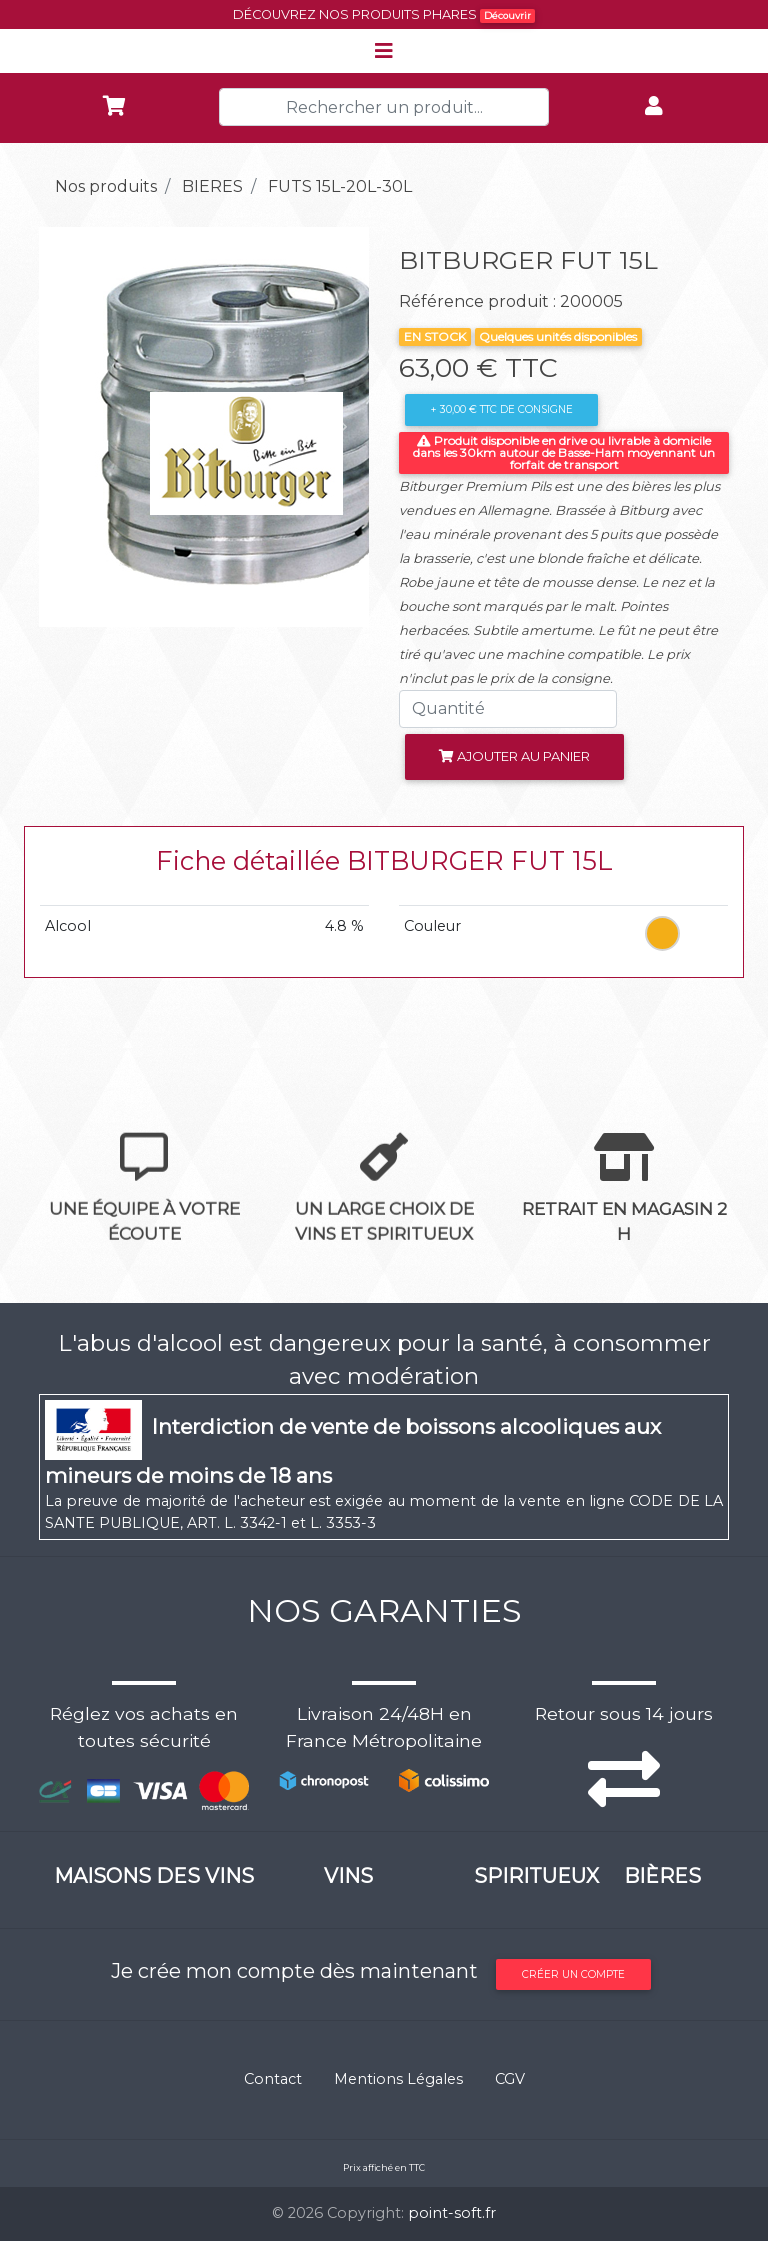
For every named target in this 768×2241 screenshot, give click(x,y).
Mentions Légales (398, 2079)
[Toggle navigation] (384, 51)
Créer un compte (573, 1974)
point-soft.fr (452, 2213)
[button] (64, 427)
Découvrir (507, 15)
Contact (273, 2079)
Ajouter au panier (514, 756)
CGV (510, 2079)
